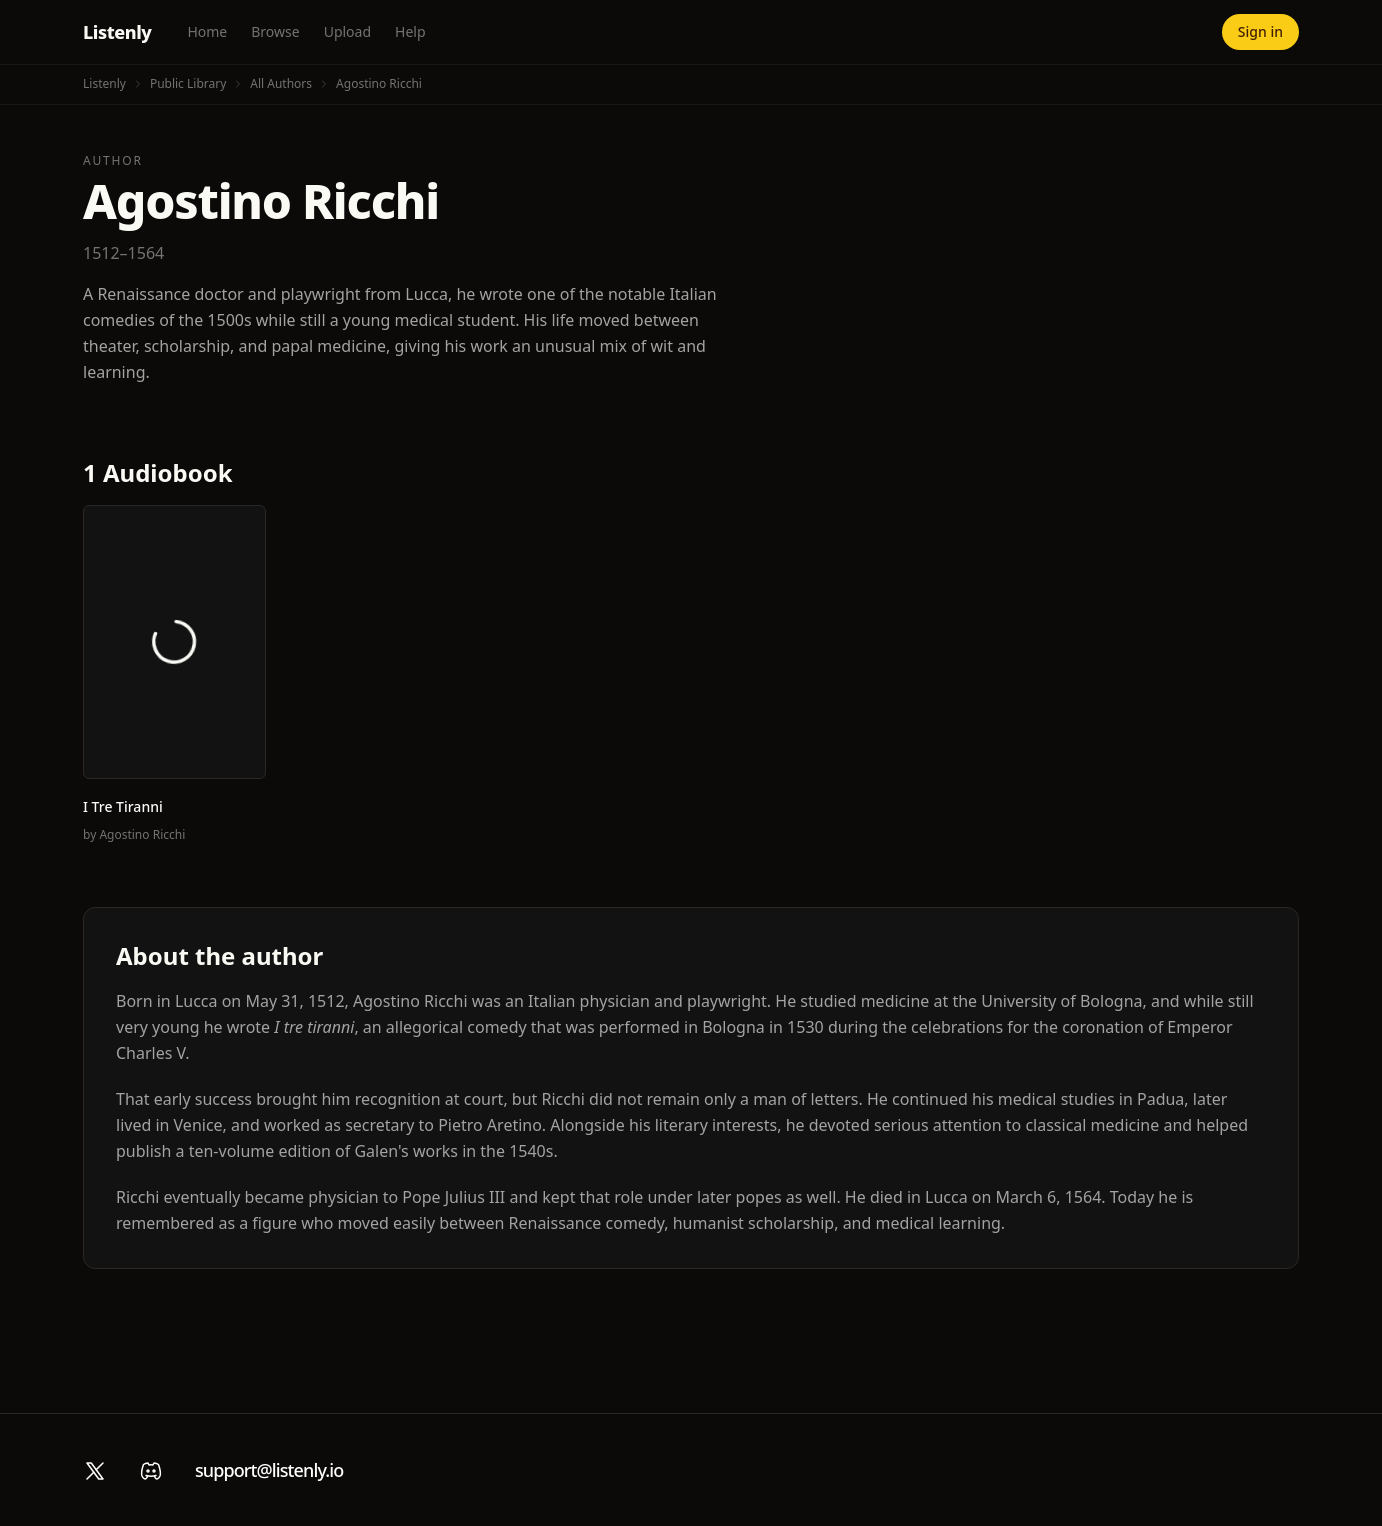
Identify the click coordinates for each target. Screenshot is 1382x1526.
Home (207, 31)
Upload (347, 31)
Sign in (1260, 31)
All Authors (281, 83)
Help (410, 31)
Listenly (117, 32)
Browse (275, 31)
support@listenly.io (269, 1470)
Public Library (188, 83)
